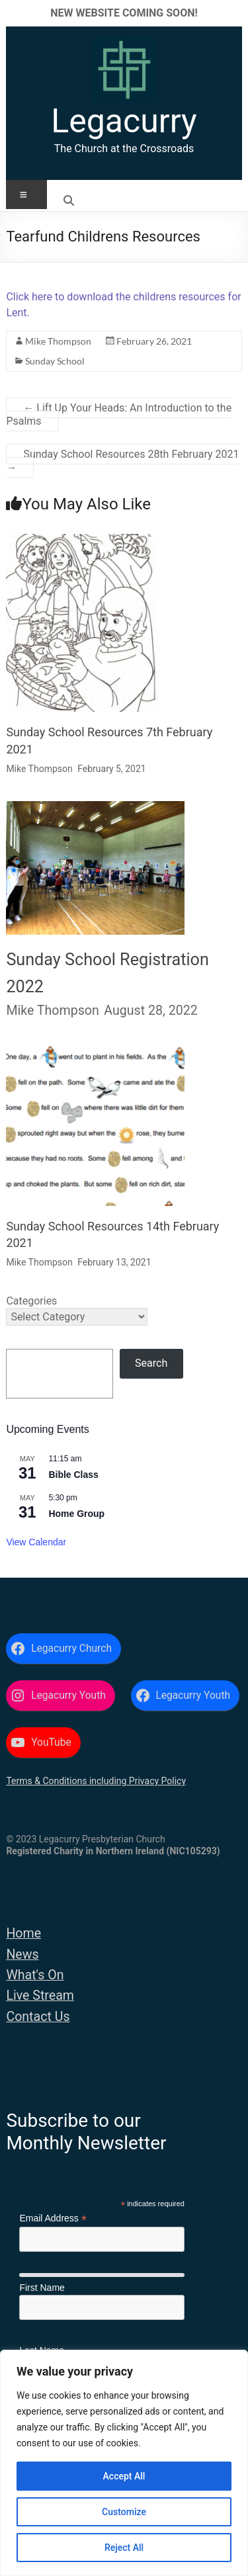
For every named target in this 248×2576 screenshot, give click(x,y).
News (22, 1954)
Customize (124, 2512)
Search (151, 1363)
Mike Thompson (58, 341)
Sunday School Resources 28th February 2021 (122, 461)
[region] (124, 2463)
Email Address (53, 2218)
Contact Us (37, 2016)
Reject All (124, 2547)
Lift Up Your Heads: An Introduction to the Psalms (118, 414)
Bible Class (73, 1474)
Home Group (76, 1513)
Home (23, 1933)
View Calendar (36, 1542)
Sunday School (55, 360)
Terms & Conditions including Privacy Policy (96, 1781)
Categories (31, 1301)
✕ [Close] (233, 13)
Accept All (124, 2476)
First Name (41, 2287)
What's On (34, 1975)
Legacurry (123, 121)
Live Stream (40, 1995)
